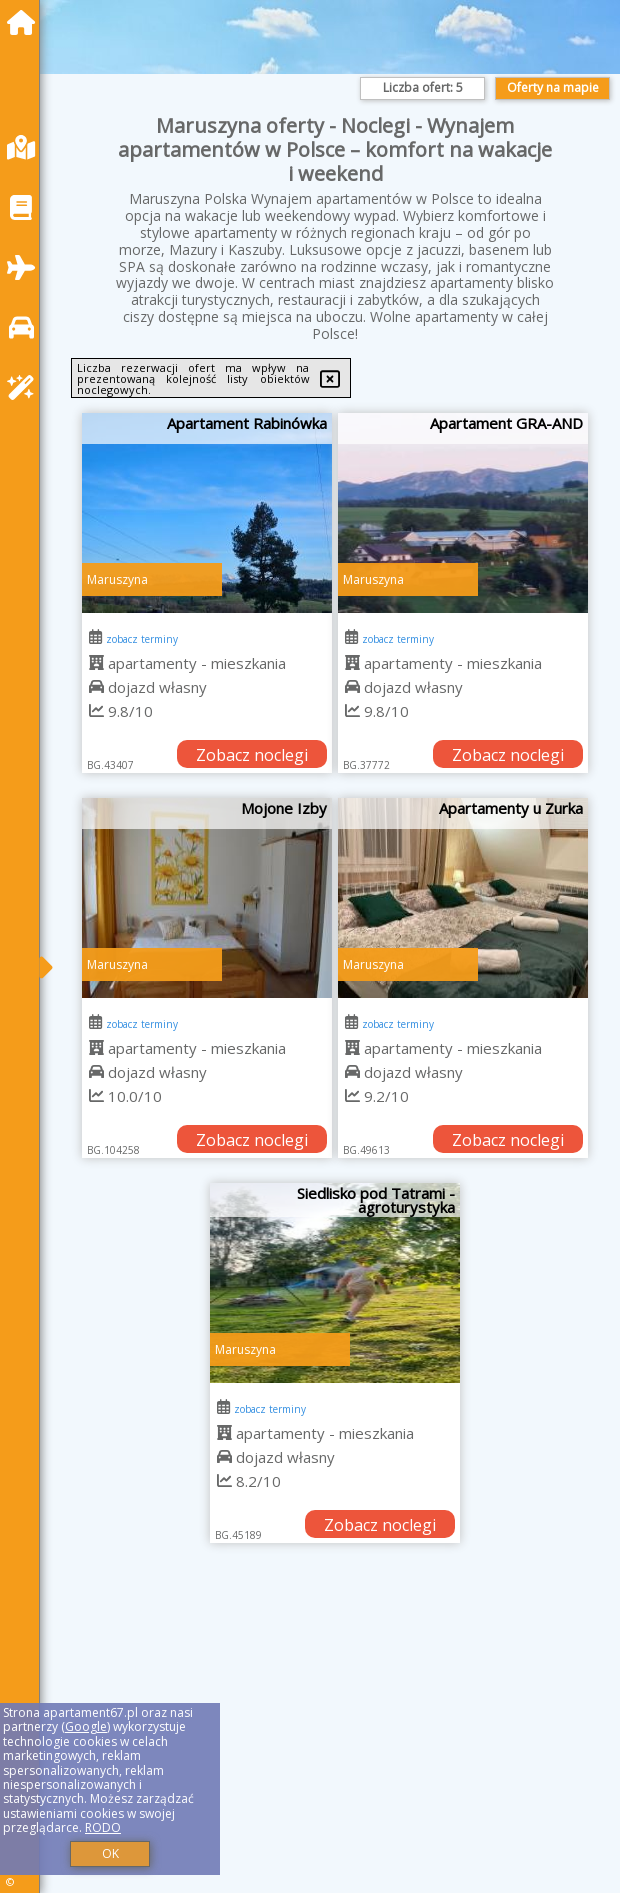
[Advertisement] (335, 1740)
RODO (103, 1827)
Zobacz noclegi (252, 755)
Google (86, 1726)
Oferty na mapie (553, 87)
